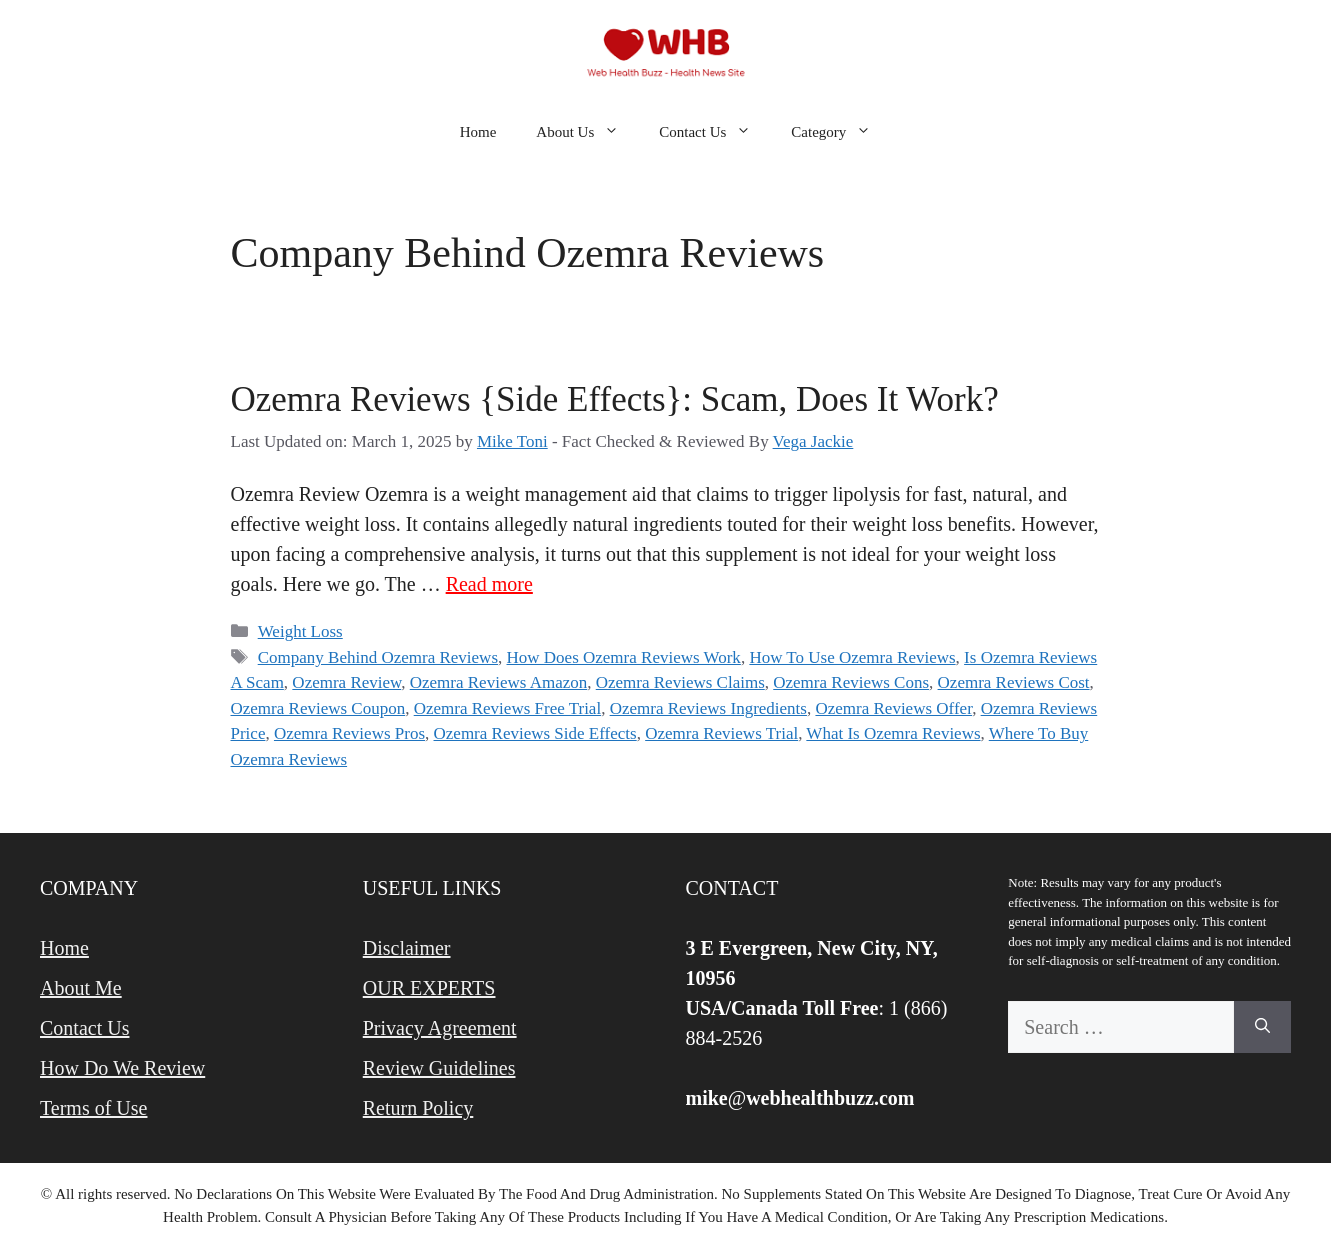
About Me (81, 988)
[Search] (1262, 1027)
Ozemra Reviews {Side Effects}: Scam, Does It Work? (615, 399)
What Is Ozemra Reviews (893, 733)
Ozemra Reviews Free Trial (507, 708)
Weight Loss (300, 631)
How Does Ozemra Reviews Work (624, 657)
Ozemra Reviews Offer (893, 708)
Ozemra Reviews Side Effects (535, 733)
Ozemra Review (346, 682)
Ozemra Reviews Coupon (318, 708)
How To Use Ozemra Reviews (852, 657)
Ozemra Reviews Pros (349, 733)
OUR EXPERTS (429, 988)
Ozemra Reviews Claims (680, 682)
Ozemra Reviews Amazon (499, 682)
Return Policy (418, 1108)
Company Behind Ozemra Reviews (378, 657)
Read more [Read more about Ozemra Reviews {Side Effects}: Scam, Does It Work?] (489, 584)
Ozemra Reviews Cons (851, 682)
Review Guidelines (439, 1068)
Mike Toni (512, 441)
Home (478, 132)
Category (841, 132)
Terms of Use (93, 1108)
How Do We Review (122, 1068)
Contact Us (715, 132)
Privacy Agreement (440, 1028)
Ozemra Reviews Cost (1014, 682)
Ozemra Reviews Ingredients (708, 708)
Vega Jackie (813, 441)
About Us (587, 132)
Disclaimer (407, 948)
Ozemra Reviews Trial (721, 733)
